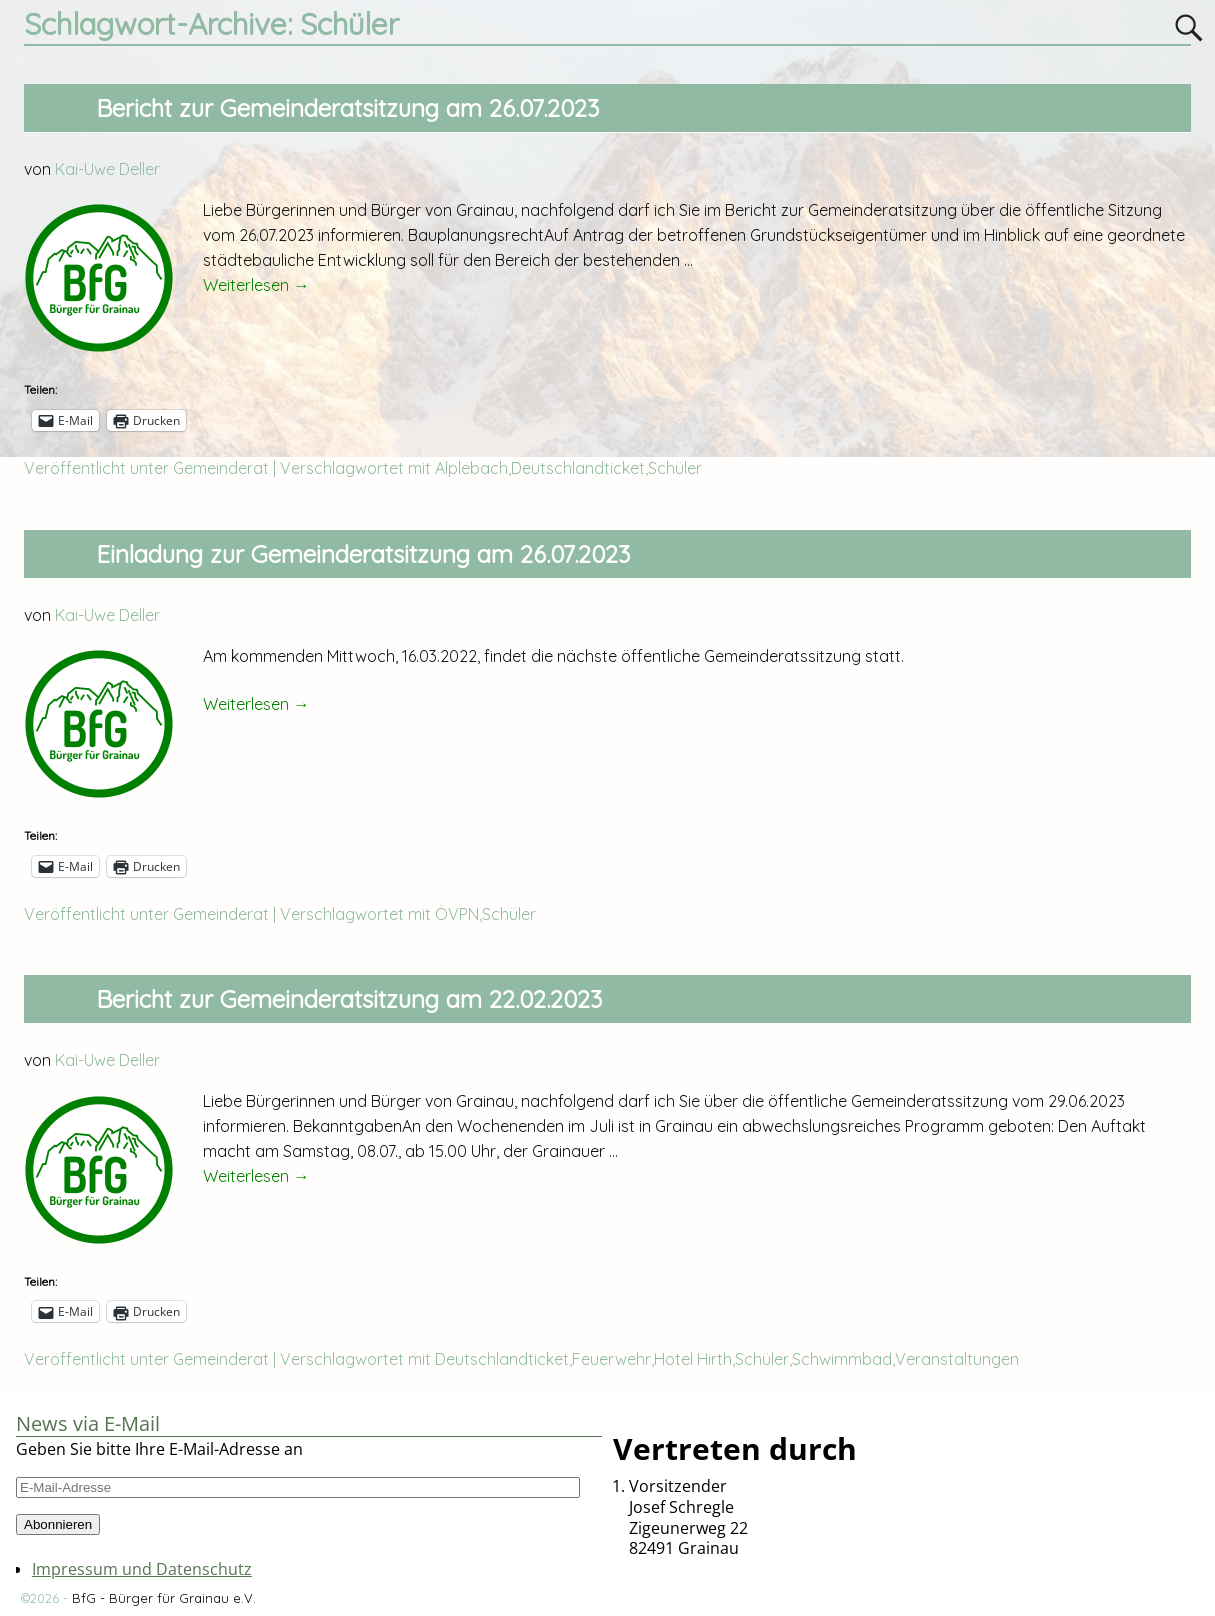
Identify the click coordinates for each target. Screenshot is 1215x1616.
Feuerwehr (611, 1359)
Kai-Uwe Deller (107, 169)
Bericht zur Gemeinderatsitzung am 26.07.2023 (347, 108)
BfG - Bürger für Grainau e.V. (164, 1598)
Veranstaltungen (957, 1359)
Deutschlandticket (578, 468)
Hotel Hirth (693, 1359)
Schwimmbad (842, 1359)
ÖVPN (457, 914)
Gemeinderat (221, 468)
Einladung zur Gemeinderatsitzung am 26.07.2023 (363, 554)
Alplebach (471, 468)
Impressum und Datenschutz (142, 1569)
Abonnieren (58, 1524)
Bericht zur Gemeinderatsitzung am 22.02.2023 (349, 999)
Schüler (675, 468)
